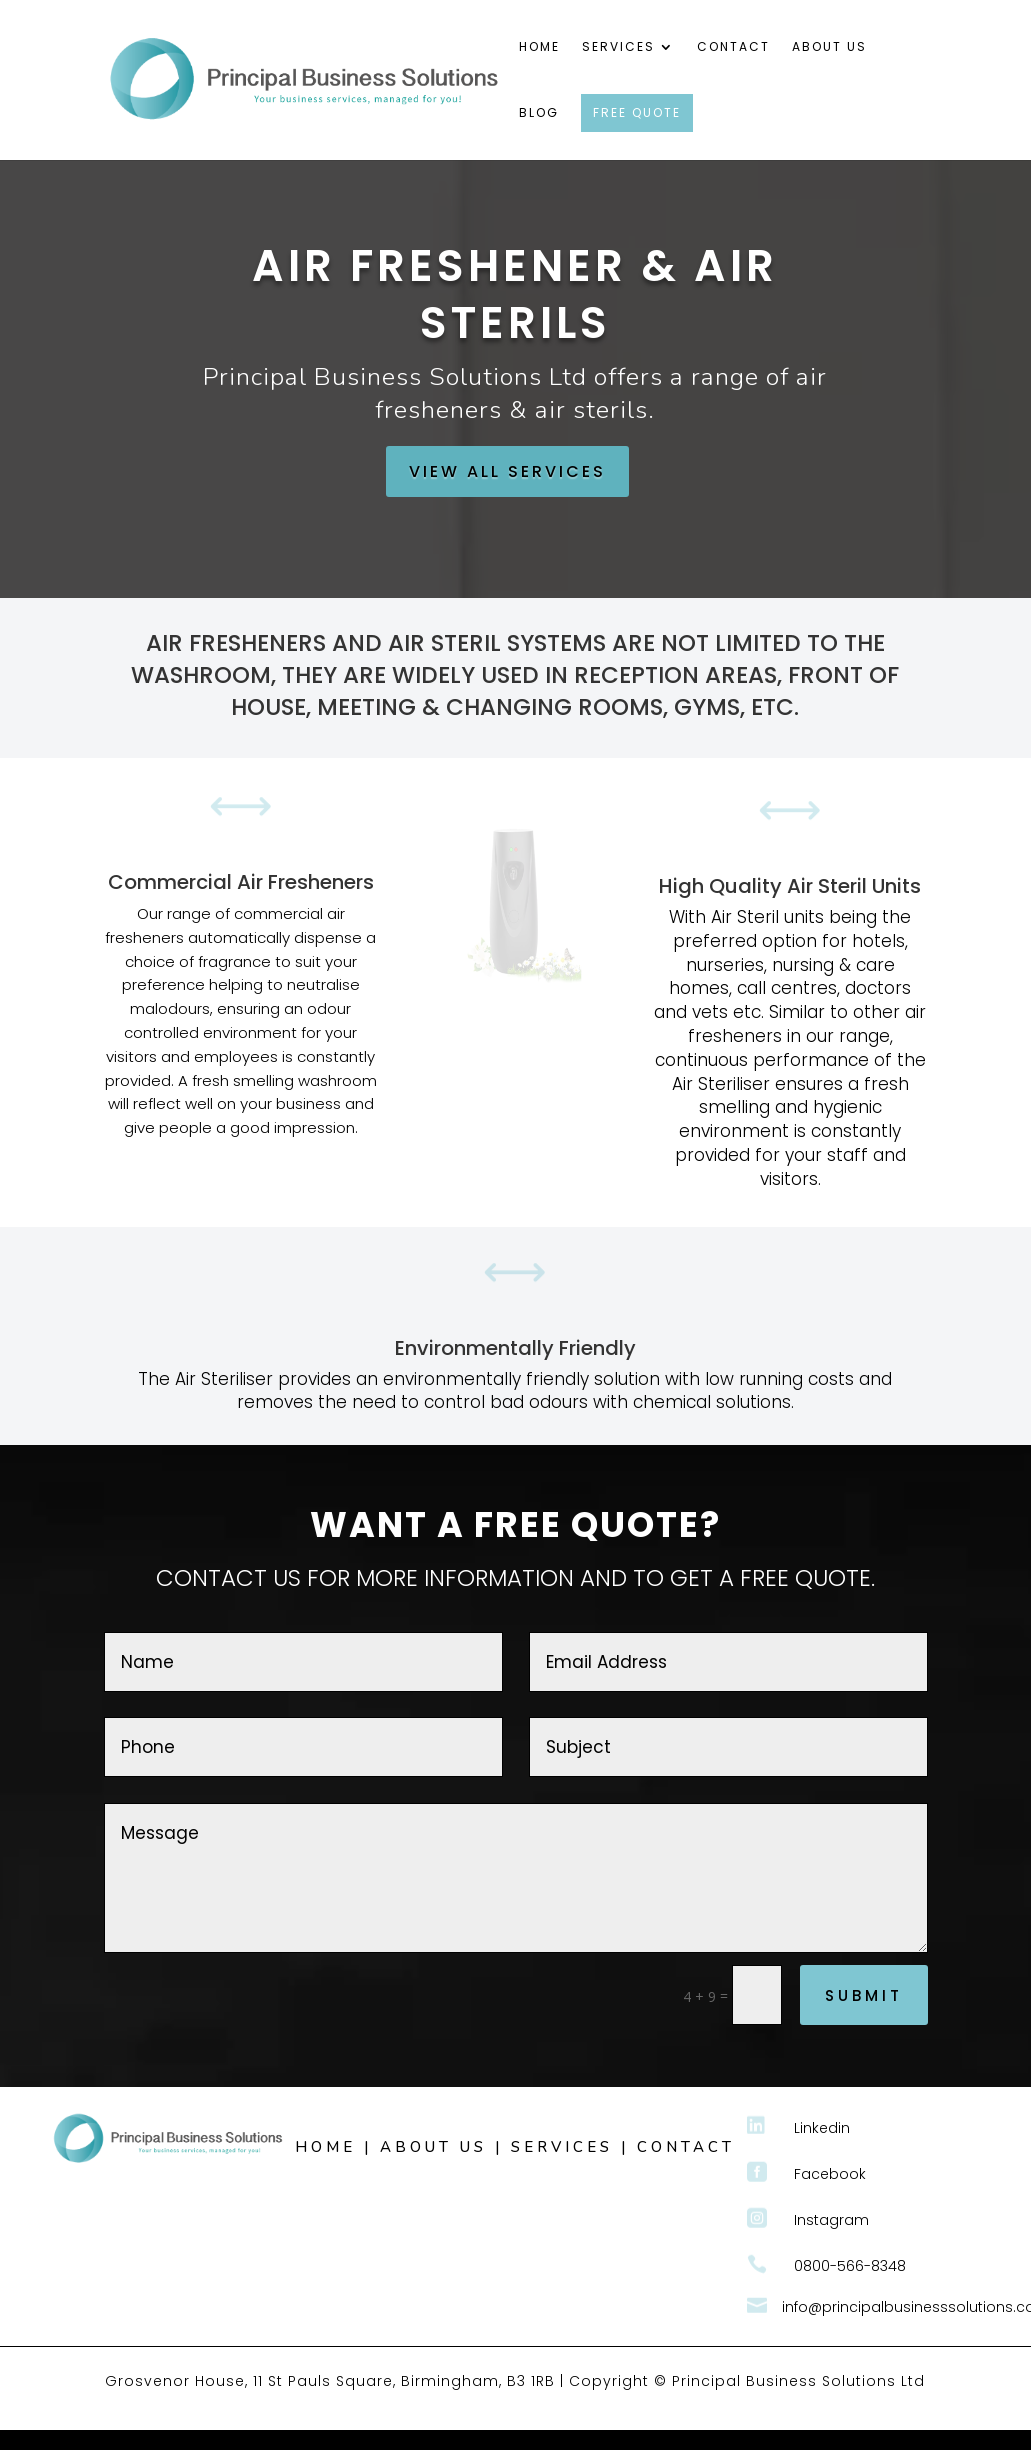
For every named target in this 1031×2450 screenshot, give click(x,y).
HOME (325, 2147)
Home (539, 47)
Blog (539, 113)
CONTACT (686, 2147)
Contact (733, 47)
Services (618, 47)
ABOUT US (433, 2147)
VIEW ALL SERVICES (507, 471)
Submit (864, 1995)
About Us (829, 47)
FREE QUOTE (637, 112)
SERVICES (562, 2147)
